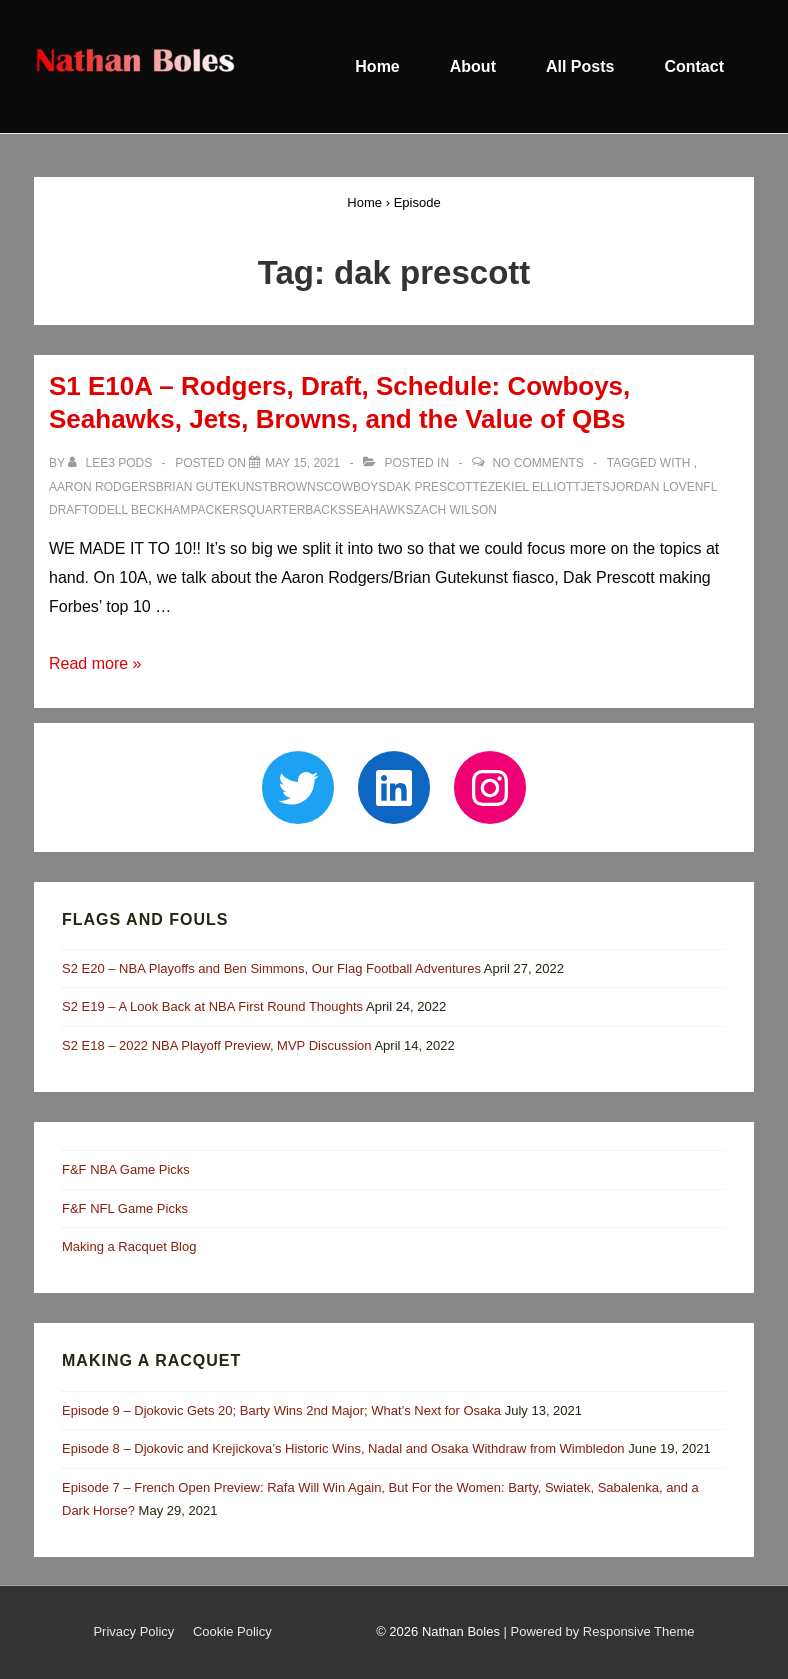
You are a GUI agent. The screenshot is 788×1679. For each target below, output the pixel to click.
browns (297, 487)
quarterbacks (296, 510)
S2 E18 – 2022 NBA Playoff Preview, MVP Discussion (217, 1045)
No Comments (537, 463)
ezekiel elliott (530, 487)
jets (595, 487)
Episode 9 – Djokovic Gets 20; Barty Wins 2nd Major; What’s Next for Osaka (281, 1410)
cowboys (355, 487)
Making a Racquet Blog (129, 1246)
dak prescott (432, 487)
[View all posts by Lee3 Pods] (111, 463)
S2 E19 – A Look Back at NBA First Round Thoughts (212, 1006)
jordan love (652, 487)
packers (218, 510)
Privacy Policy (133, 1631)
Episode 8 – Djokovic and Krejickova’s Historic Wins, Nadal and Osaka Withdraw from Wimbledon (343, 1448)
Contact (694, 66)
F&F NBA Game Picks (126, 1169)
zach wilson (455, 510)
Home (377, 66)
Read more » (95, 663)
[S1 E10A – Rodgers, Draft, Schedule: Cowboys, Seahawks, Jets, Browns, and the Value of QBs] (302, 463)
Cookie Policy (232, 1631)
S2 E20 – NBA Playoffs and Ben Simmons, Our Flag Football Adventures (271, 968)
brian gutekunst (213, 487)
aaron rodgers (102, 487)
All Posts (580, 66)
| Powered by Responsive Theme (599, 1631)
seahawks (380, 510)
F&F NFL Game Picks (125, 1208)
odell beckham (140, 510)
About (473, 66)
